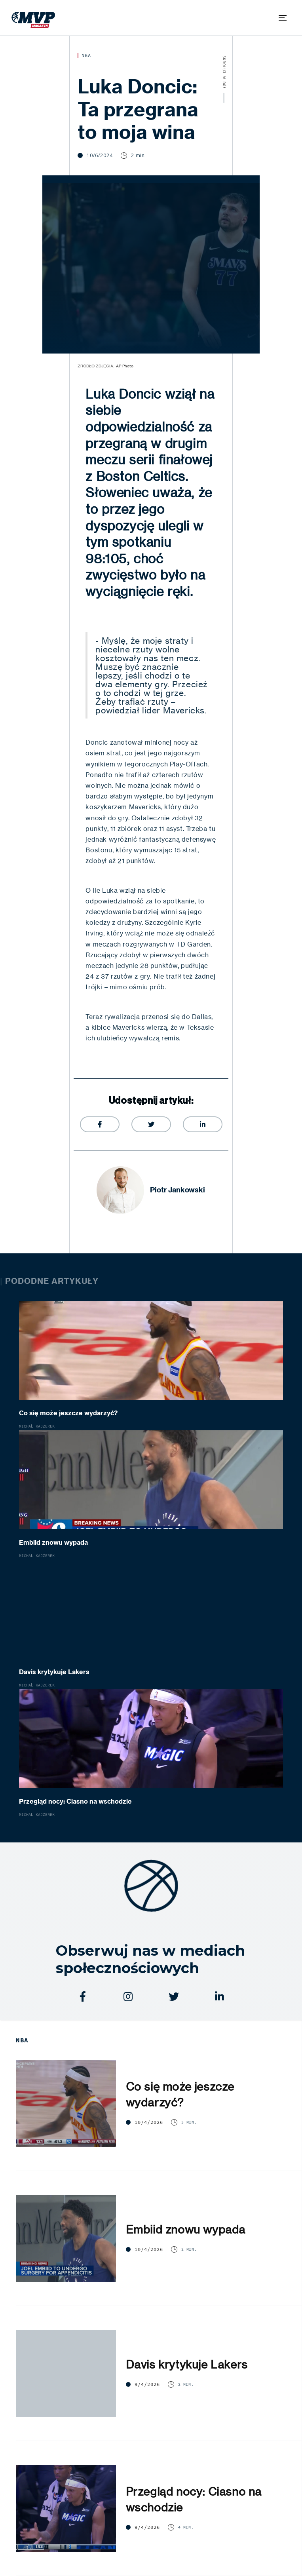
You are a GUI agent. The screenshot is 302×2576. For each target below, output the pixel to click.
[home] (31, 18)
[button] (282, 18)
